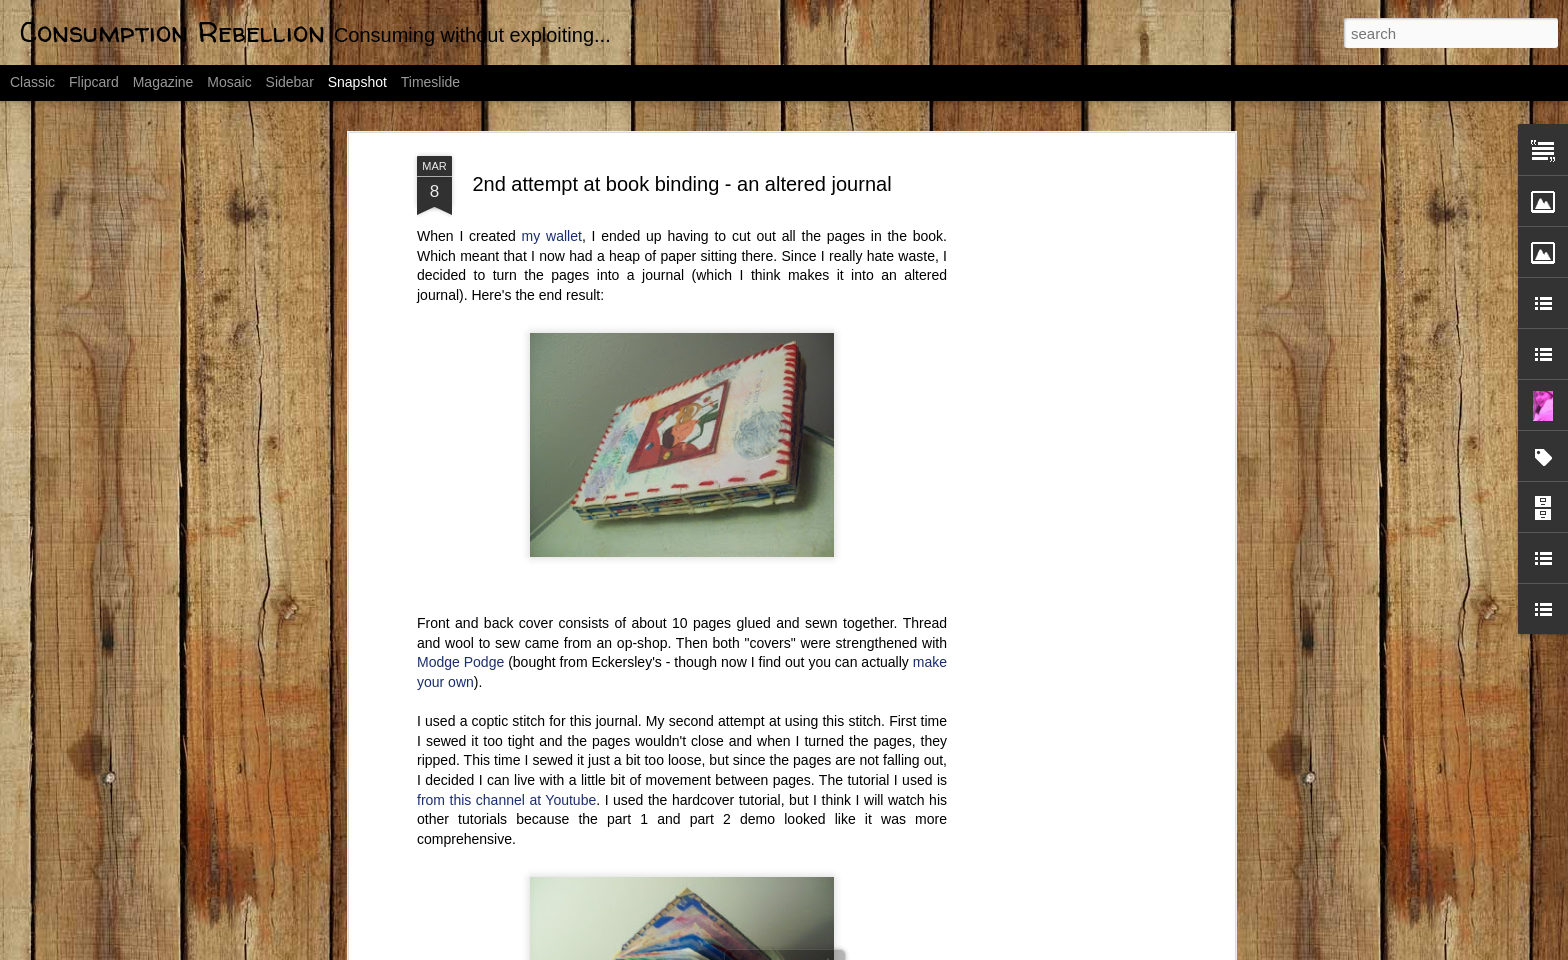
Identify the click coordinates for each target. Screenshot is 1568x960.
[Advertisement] (1057, 383)
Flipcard (94, 82)
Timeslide (430, 82)
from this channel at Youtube (506, 711)
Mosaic (229, 82)
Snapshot (357, 82)
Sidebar (290, 82)
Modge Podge (460, 574)
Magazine (163, 82)
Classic (32, 82)
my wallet (552, 148)
